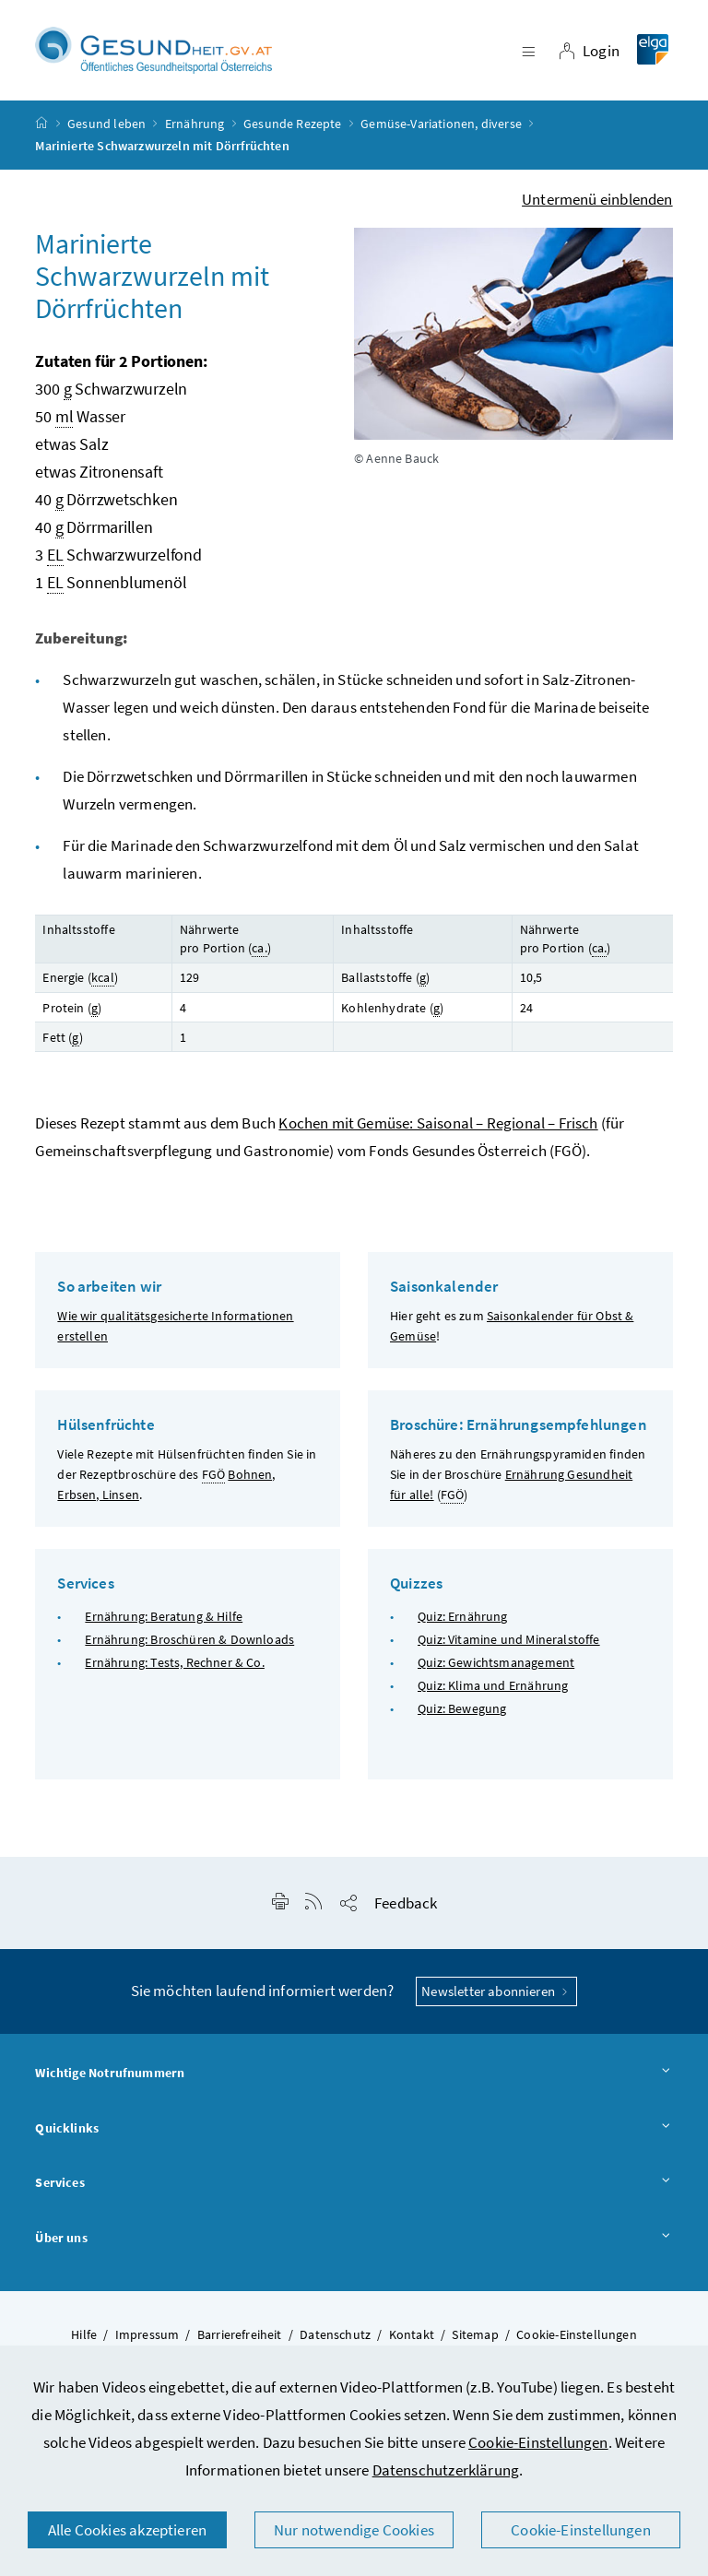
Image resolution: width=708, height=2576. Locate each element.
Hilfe (84, 2334)
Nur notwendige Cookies (354, 2530)
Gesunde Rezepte (292, 123)
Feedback (405, 1903)
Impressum (147, 2334)
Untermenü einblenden (597, 199)
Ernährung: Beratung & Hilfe (163, 1616)
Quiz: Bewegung (462, 1709)
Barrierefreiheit (239, 2334)
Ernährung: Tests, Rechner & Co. (174, 1662)
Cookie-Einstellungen (538, 2442)
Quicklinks (353, 2129)
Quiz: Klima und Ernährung (493, 1686)
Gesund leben (106, 123)
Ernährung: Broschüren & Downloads (189, 1639)
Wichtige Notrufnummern (353, 2073)
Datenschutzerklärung (446, 2470)
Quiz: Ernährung (463, 1616)
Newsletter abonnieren (496, 1991)
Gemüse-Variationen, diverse (441, 123)
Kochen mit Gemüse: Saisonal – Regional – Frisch (437, 1124)
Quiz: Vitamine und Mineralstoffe (509, 1639)
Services (353, 2184)
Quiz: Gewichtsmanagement (496, 1662)
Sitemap (475, 2334)
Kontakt (411, 2334)
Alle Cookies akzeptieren (127, 2530)
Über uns (353, 2238)
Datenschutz (335, 2334)
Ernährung (195, 123)
